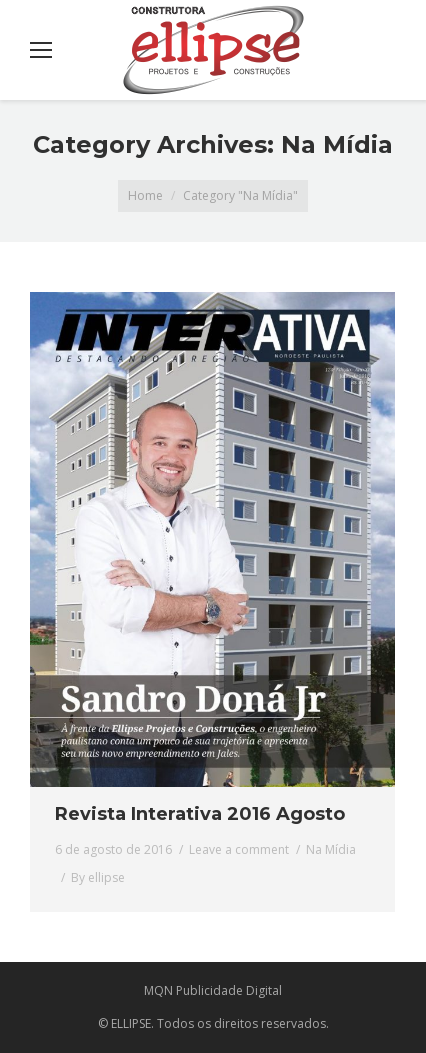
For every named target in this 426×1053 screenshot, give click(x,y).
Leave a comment (239, 849)
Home (145, 195)
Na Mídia (331, 849)
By (98, 877)
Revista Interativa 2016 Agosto (200, 814)
